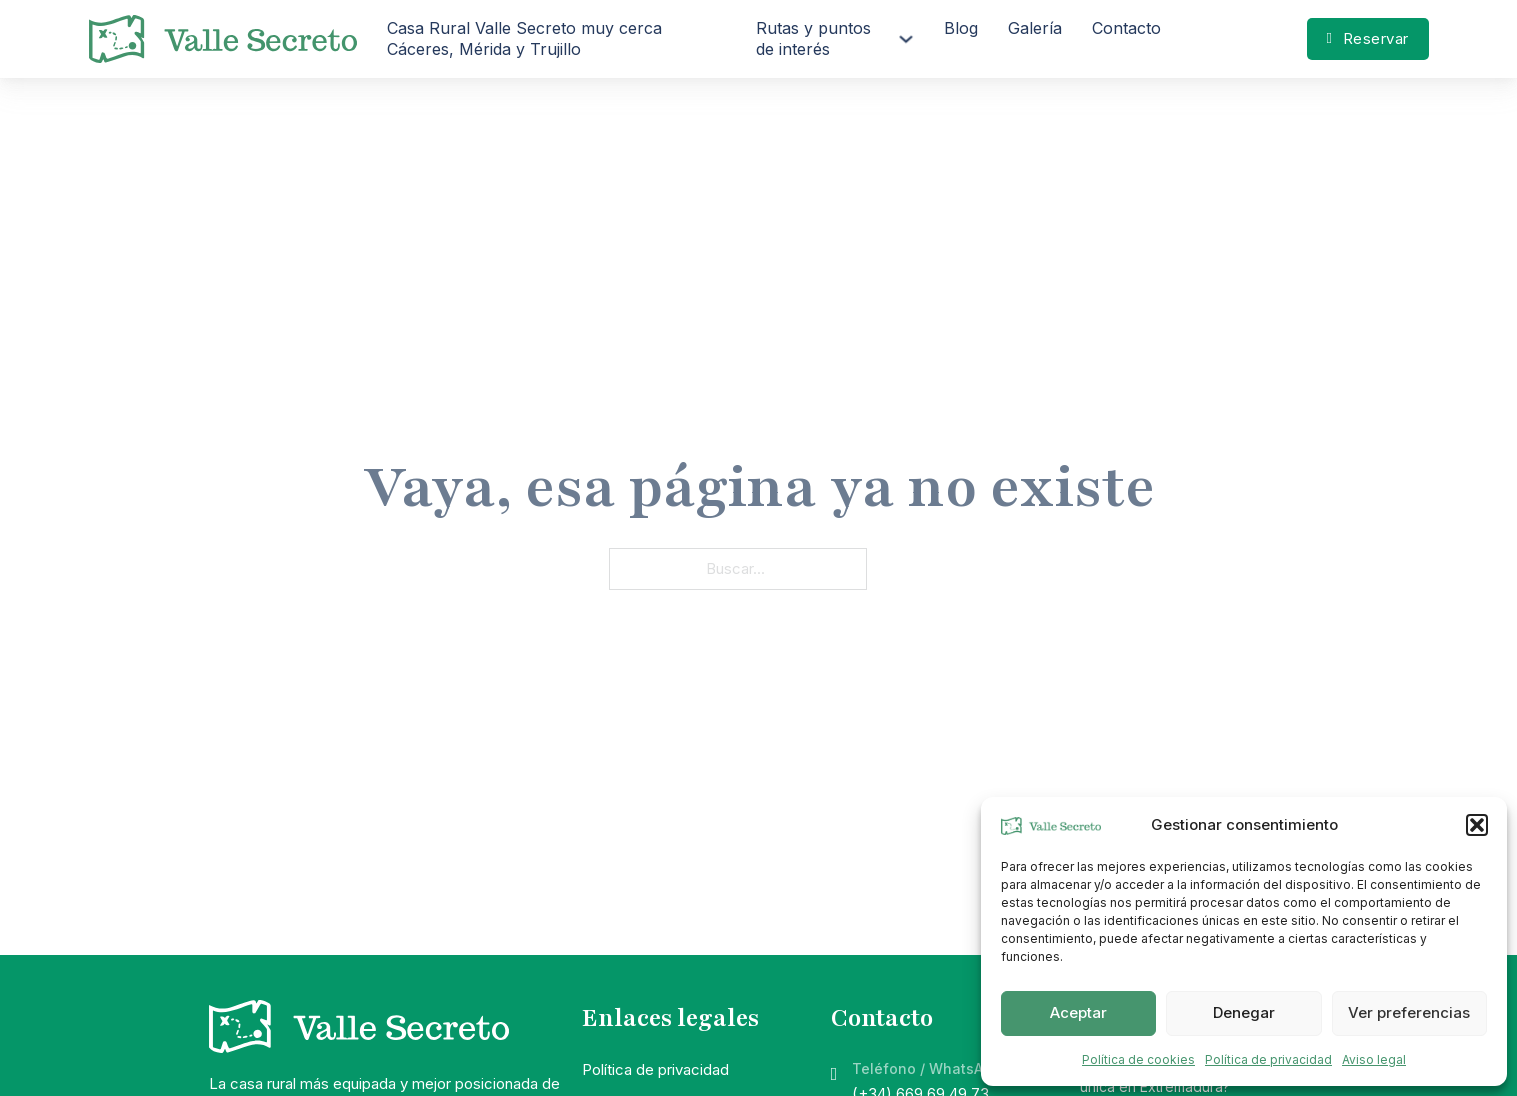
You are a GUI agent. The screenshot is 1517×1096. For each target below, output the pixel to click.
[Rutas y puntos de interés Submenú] (906, 39)
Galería (1035, 28)
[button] (1477, 825)
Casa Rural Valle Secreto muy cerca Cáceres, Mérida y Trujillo (524, 38)
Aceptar (1078, 1012)
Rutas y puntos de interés (813, 38)
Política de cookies (1138, 1059)
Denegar (1244, 1012)
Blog (961, 28)
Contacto (1126, 28)
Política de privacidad (1268, 1059)
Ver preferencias (1409, 1012)
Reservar (1368, 38)
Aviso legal (1374, 1059)
